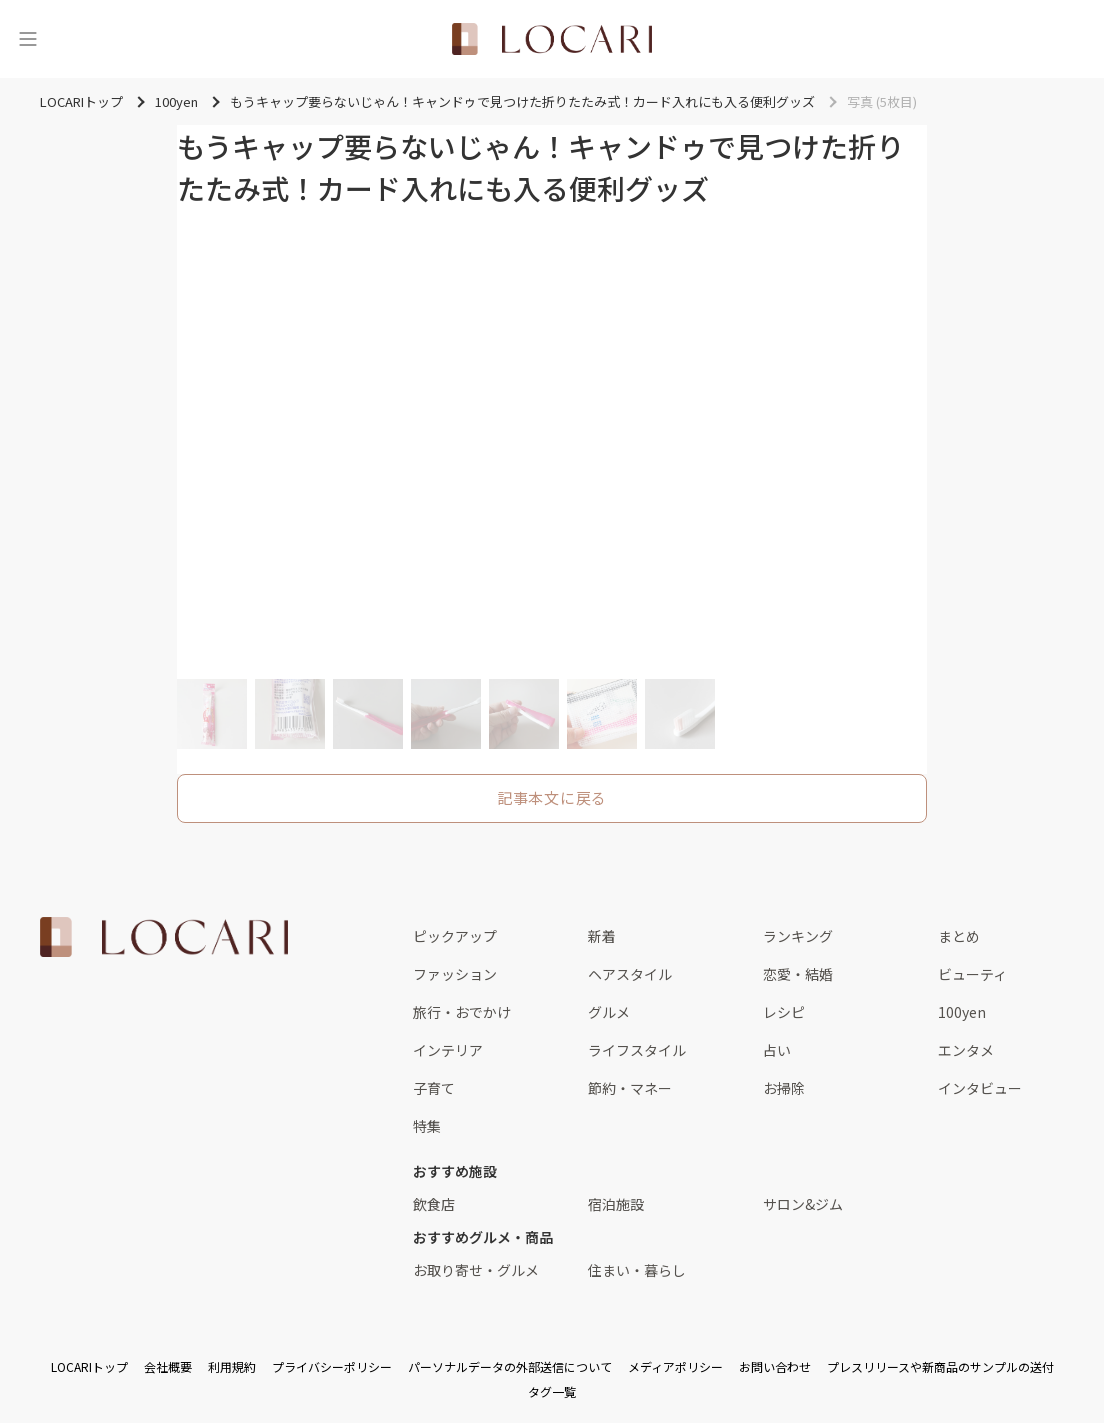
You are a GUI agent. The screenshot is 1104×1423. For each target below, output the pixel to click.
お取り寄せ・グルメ (476, 1270)
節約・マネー (630, 1088)
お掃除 (784, 1088)
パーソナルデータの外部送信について (510, 1366)
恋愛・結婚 (798, 974)
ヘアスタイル (630, 974)
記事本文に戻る (552, 797)
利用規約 (232, 1366)
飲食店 (434, 1204)
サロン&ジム (803, 1204)
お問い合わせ (775, 1366)
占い (777, 1050)
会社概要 (168, 1366)
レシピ (784, 1012)
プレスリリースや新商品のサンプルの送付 (940, 1366)
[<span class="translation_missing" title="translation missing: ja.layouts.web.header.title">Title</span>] (552, 39)
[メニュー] (28, 39)
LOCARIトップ (89, 1366)
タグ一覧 (552, 1391)
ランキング (798, 936)
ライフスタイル (637, 1050)
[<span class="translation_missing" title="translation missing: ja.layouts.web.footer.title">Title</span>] (164, 937)
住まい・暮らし (637, 1270)
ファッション (455, 974)
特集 (427, 1126)
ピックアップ (455, 936)
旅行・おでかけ (462, 1012)
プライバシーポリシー (332, 1366)
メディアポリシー (675, 1366)
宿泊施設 (616, 1204)
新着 (602, 936)
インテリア (448, 1050)
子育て (434, 1088)
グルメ (609, 1012)
